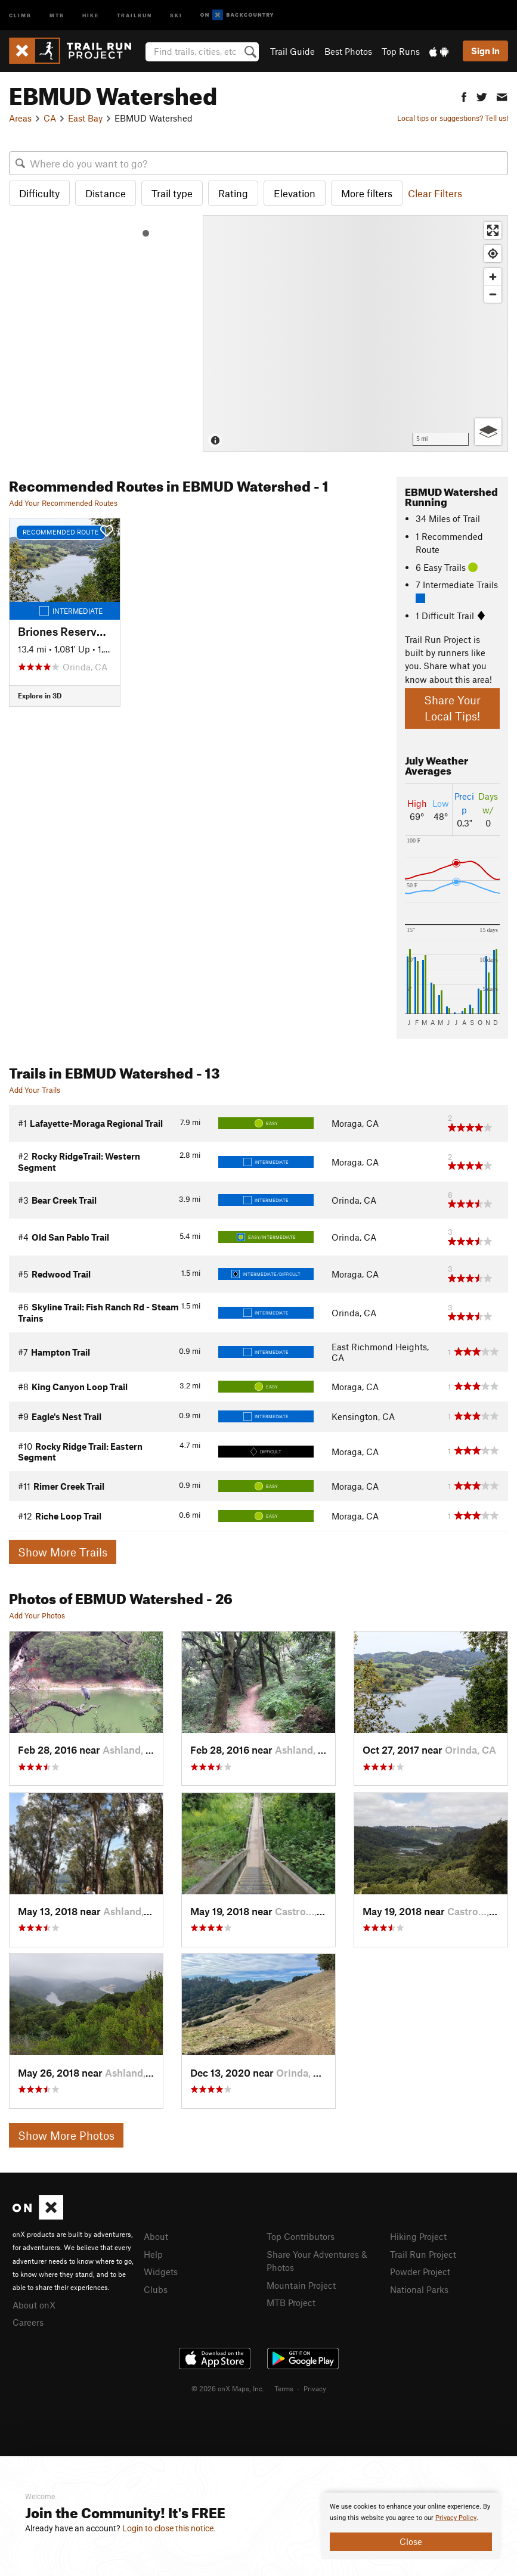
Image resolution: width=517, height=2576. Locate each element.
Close (411, 2541)
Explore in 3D (39, 695)
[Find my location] (492, 253)
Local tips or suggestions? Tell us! (452, 118)
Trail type (172, 193)
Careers (28, 2322)
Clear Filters (435, 193)
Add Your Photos (37, 1615)
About (156, 2236)
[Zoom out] (492, 294)
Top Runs (401, 51)
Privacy (315, 2388)
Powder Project (420, 2271)
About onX (34, 2305)
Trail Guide (292, 51)
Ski (176, 14)
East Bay (85, 118)
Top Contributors (301, 2236)
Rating (233, 193)
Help (153, 2254)
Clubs (156, 2289)
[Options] (488, 431)
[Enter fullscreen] (492, 230)
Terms (283, 2388)
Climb (20, 14)
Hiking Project (418, 2236)
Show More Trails (62, 1552)
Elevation (294, 193)
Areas (20, 118)
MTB (56, 14)
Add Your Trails (34, 1090)
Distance (105, 193)
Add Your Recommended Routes (63, 503)
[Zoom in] (492, 276)
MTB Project (291, 2302)
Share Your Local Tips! (452, 708)
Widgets (161, 2271)
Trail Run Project (423, 2254)
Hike (90, 14)
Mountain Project (301, 2285)
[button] (464, 95)
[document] (411, 2526)
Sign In (485, 50)
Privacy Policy (455, 2518)
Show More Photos (66, 2135)
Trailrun (134, 14)
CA (50, 118)
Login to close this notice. (169, 2528)
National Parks (419, 2289)
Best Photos (348, 51)
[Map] (355, 333)
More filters (366, 193)
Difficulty (39, 193)
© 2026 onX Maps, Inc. (227, 2388)
